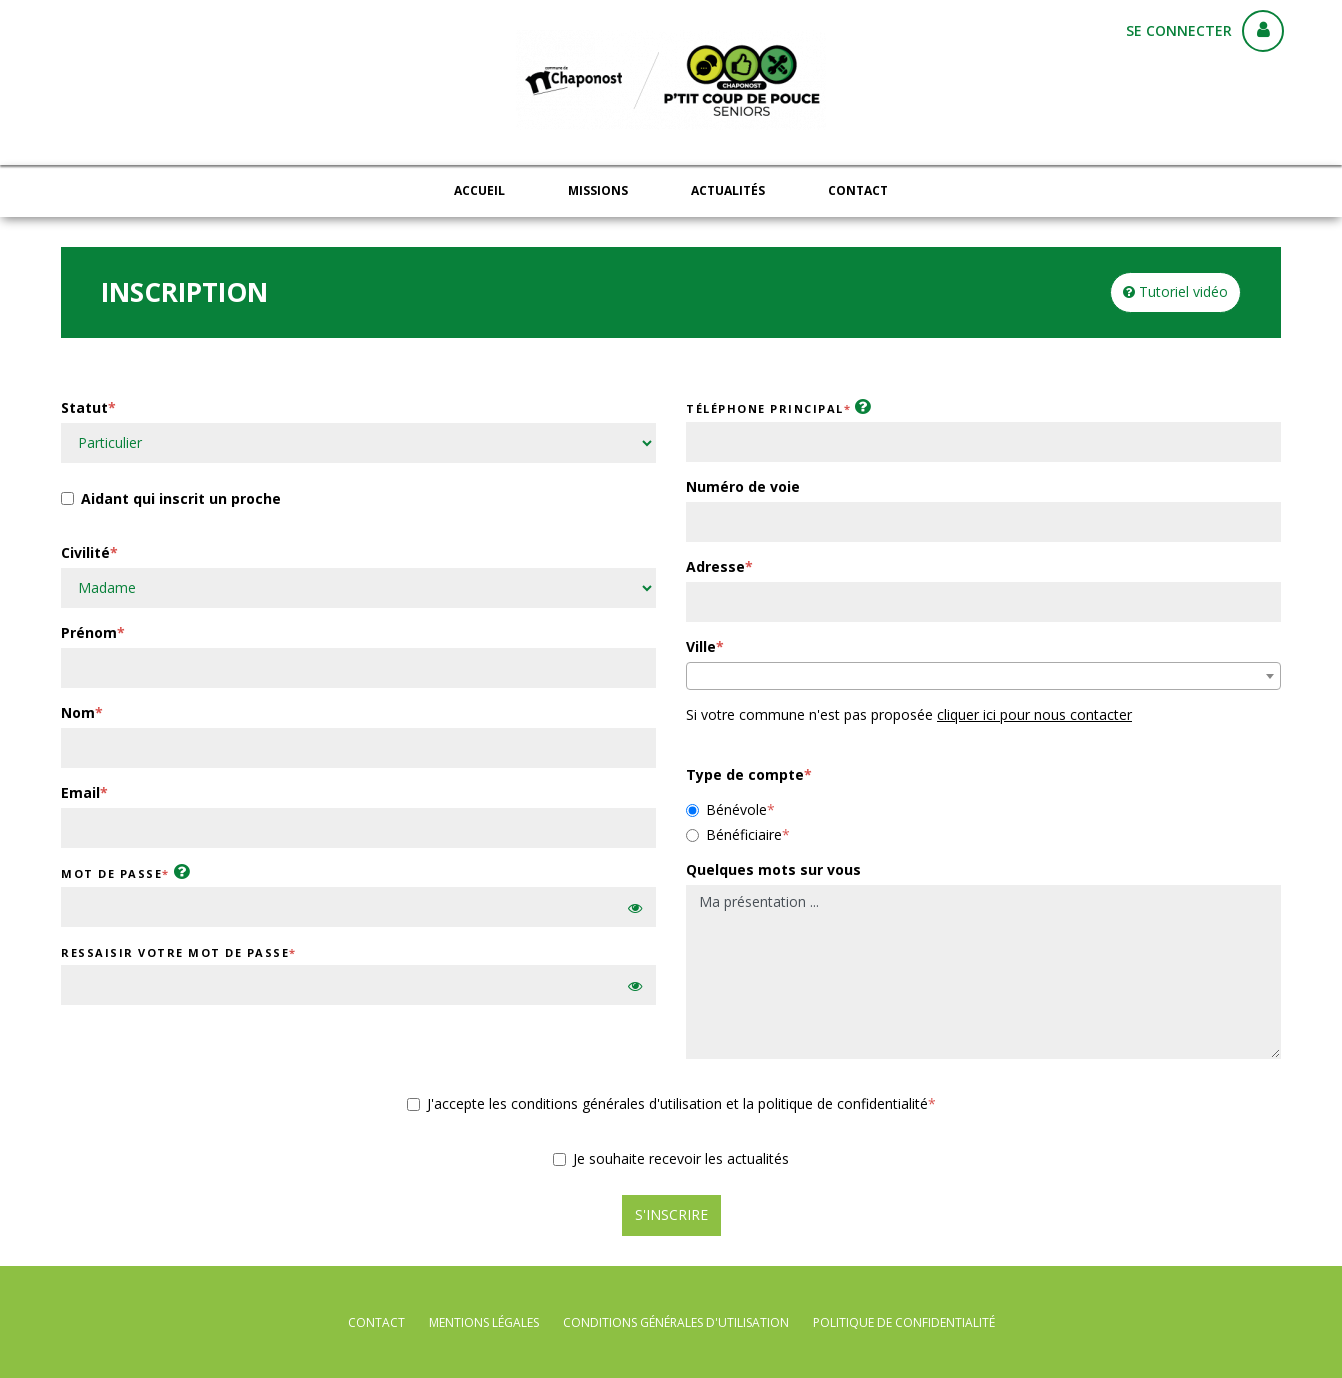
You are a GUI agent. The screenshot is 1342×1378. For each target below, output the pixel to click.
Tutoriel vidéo (1175, 291)
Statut (84, 407)
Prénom (89, 632)
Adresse (715, 566)
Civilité (85, 552)
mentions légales (484, 1322)
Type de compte (745, 774)
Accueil (479, 190)
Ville (701, 646)
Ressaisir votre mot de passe (175, 952)
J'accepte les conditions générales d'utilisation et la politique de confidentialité (667, 1103)
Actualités (728, 190)
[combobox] (983, 676)
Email (80, 792)
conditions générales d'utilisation (676, 1322)
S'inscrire (671, 1214)
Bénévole (726, 809)
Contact (858, 190)
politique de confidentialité (904, 1322)
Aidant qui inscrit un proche (171, 500)
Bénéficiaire (734, 834)
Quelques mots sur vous (773, 869)
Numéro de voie (743, 486)
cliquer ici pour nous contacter (1034, 714)
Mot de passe (111, 873)
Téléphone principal (765, 408)
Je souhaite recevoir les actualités (671, 1158)
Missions (598, 190)
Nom (78, 712)
